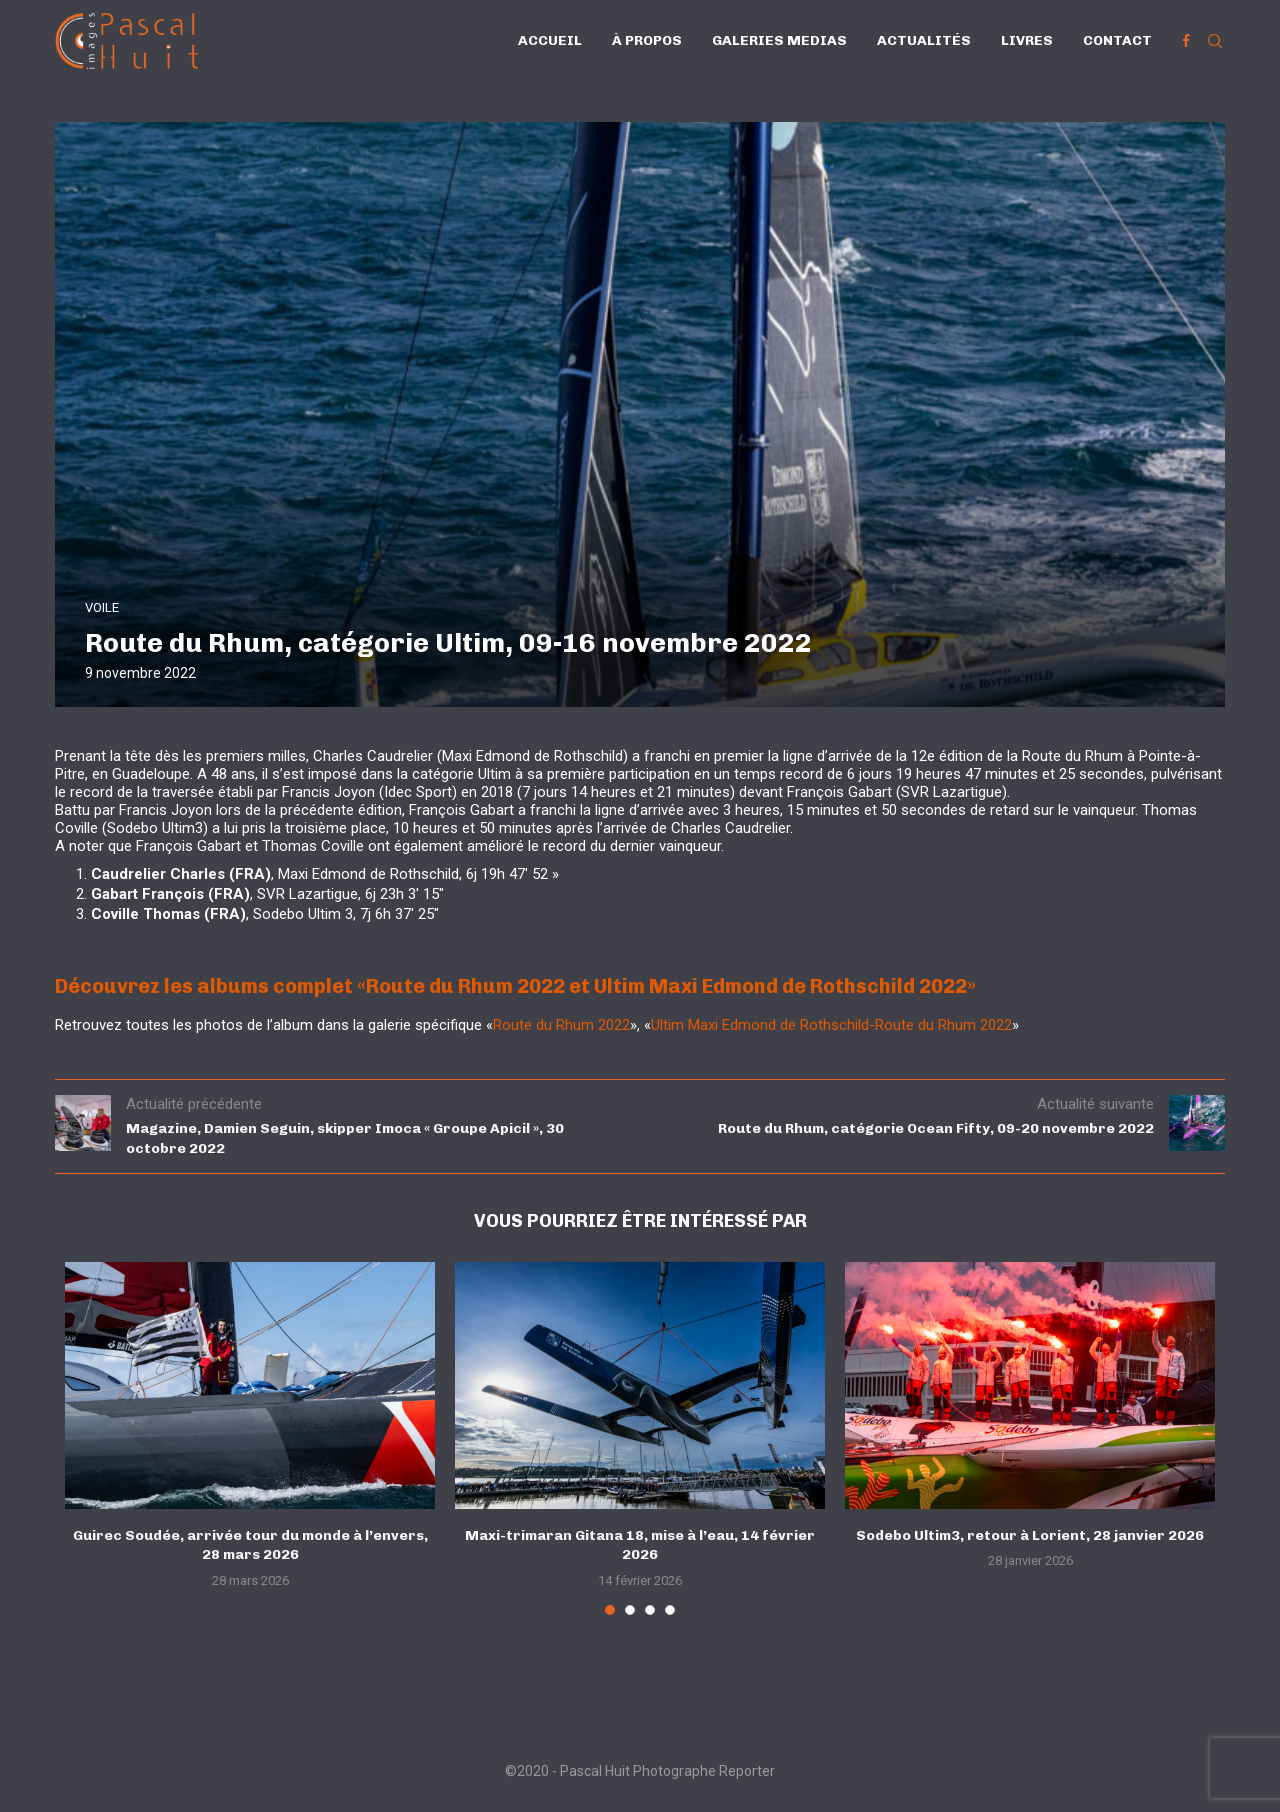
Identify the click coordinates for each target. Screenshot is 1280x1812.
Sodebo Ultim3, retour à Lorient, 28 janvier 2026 (1030, 1535)
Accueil (550, 40)
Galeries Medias (779, 40)
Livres (1027, 40)
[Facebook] (1186, 41)
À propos (647, 40)
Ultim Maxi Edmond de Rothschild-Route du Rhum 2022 (831, 1025)
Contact (1117, 40)
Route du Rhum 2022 (561, 1025)
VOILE (102, 607)
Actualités (924, 40)
